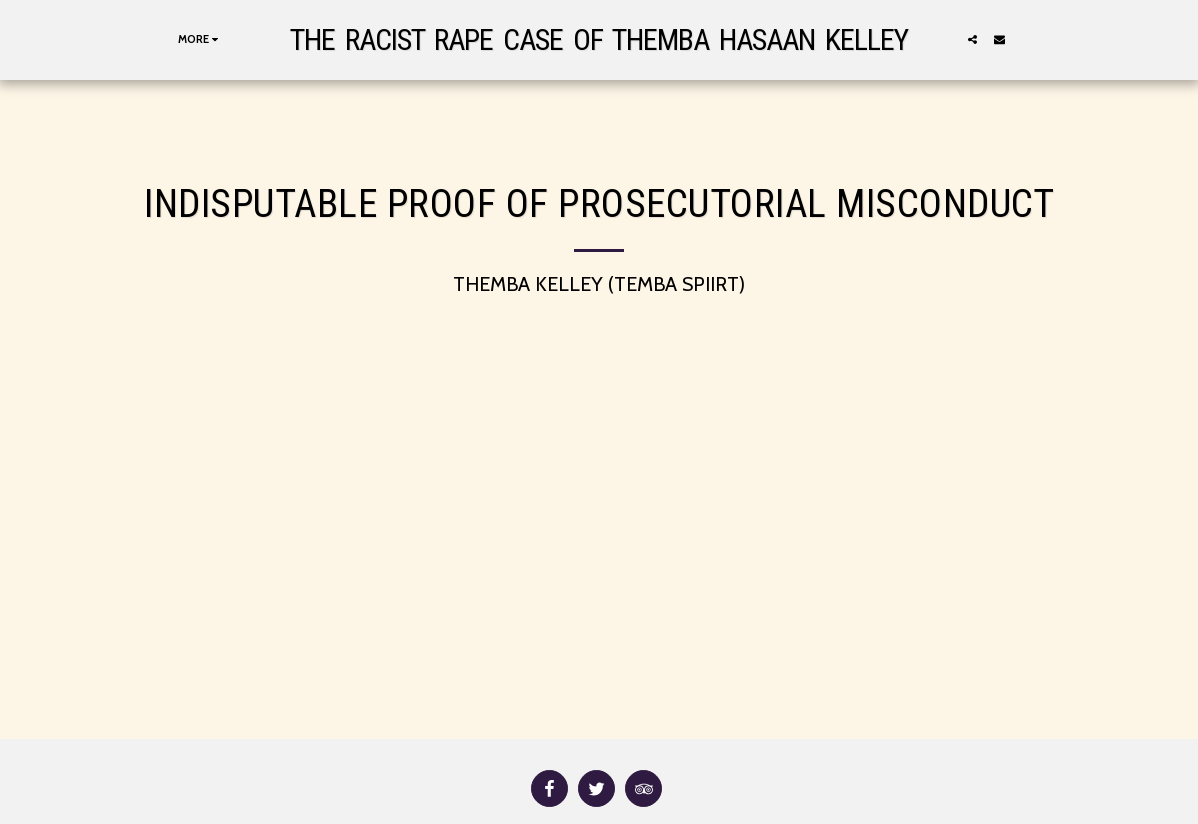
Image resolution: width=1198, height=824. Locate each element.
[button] (972, 39)
